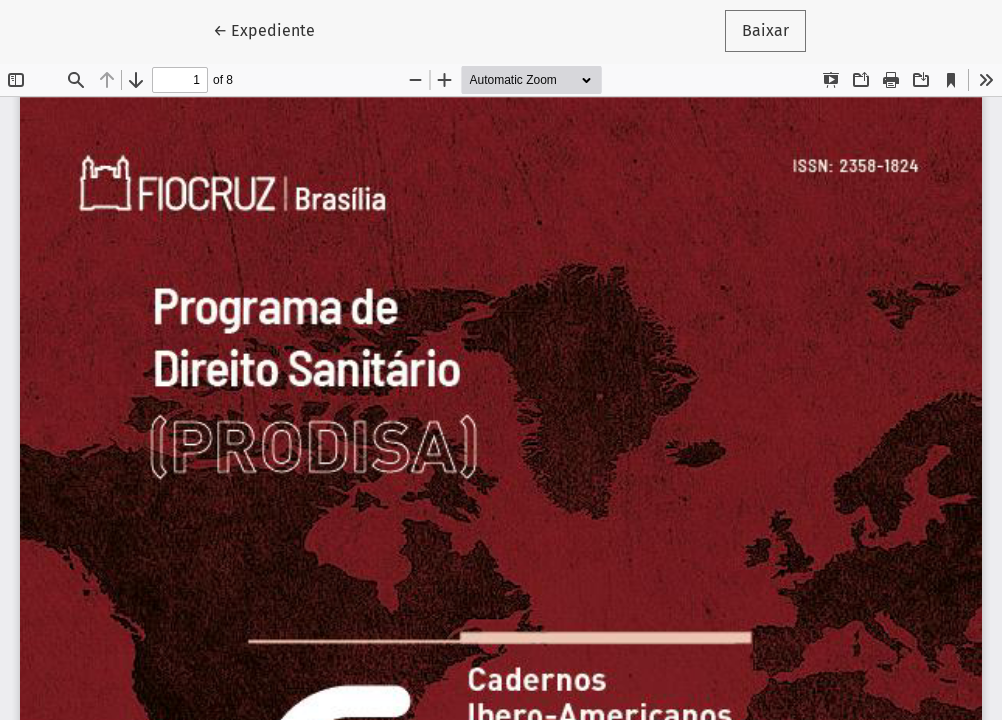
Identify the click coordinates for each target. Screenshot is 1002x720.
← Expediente (272, 29)
